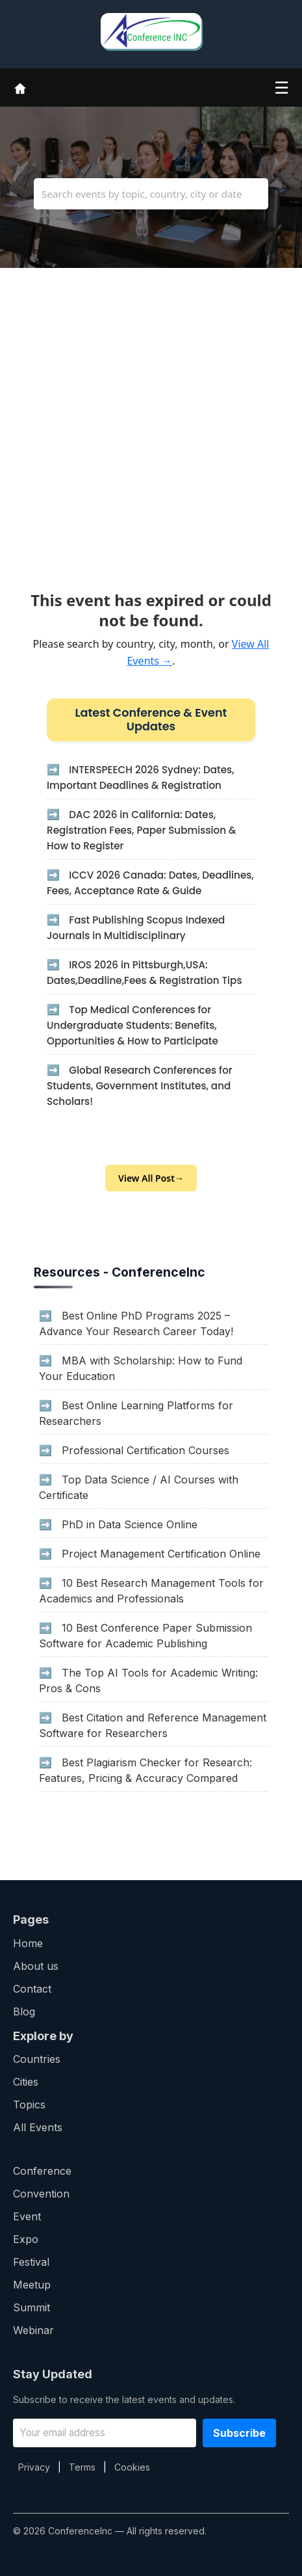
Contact (32, 1988)
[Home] (20, 87)
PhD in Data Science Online (129, 1524)
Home (28, 1943)
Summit (31, 2307)
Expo (25, 2239)
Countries (36, 2058)
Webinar (33, 2330)
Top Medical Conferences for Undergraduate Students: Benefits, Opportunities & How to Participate (132, 1025)
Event (27, 2216)
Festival (31, 2261)
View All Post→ (151, 1178)
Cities (25, 2081)
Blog (24, 2011)
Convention (41, 2193)
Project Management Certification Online (161, 1553)
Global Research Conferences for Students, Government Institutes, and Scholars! (140, 1085)
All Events (37, 2127)
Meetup (32, 2284)
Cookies (132, 2467)
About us (35, 1965)
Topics (29, 2104)
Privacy (34, 2467)
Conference (42, 2170)
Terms (82, 2467)
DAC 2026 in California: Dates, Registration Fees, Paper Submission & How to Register (141, 830)
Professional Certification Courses (145, 1450)
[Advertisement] (151, 419)
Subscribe (239, 2432)
